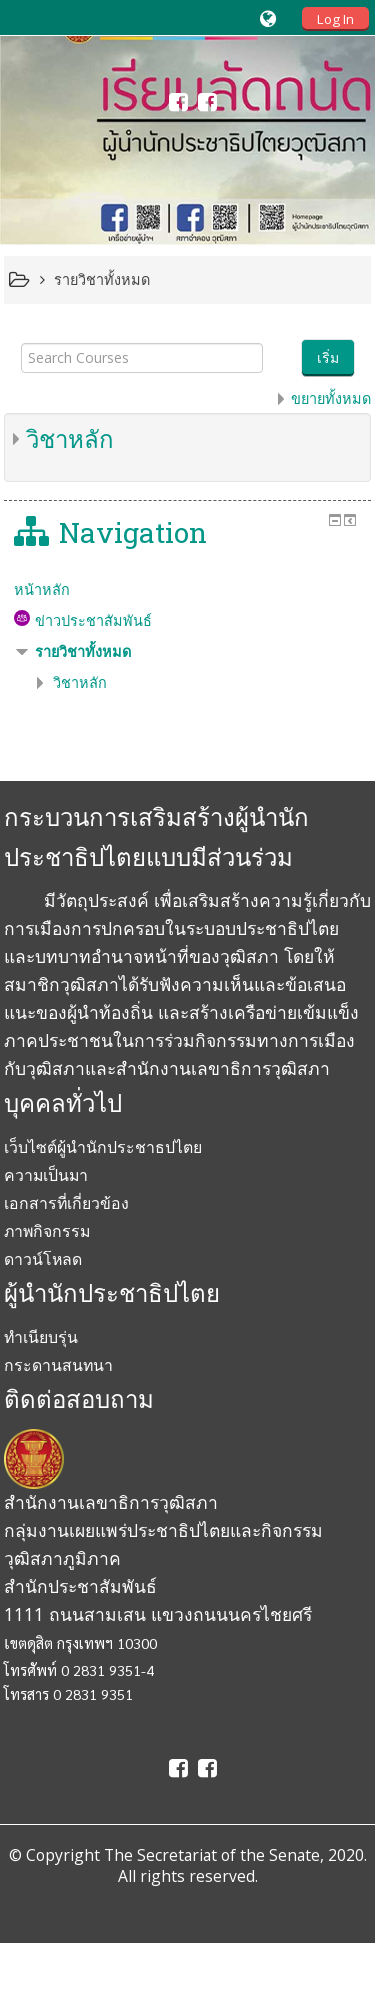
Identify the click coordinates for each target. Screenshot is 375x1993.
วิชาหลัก (70, 439)
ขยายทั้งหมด (331, 398)
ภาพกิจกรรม (47, 1231)
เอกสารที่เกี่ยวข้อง (66, 1203)
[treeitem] (188, 590)
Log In (335, 19)
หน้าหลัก (42, 589)
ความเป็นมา (46, 1175)
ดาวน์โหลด (43, 1259)
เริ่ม (328, 357)
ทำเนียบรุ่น (41, 1337)
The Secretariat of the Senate (212, 1855)
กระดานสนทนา (58, 1365)
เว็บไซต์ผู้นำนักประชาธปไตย (103, 1147)
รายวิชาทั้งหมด (83, 651)
